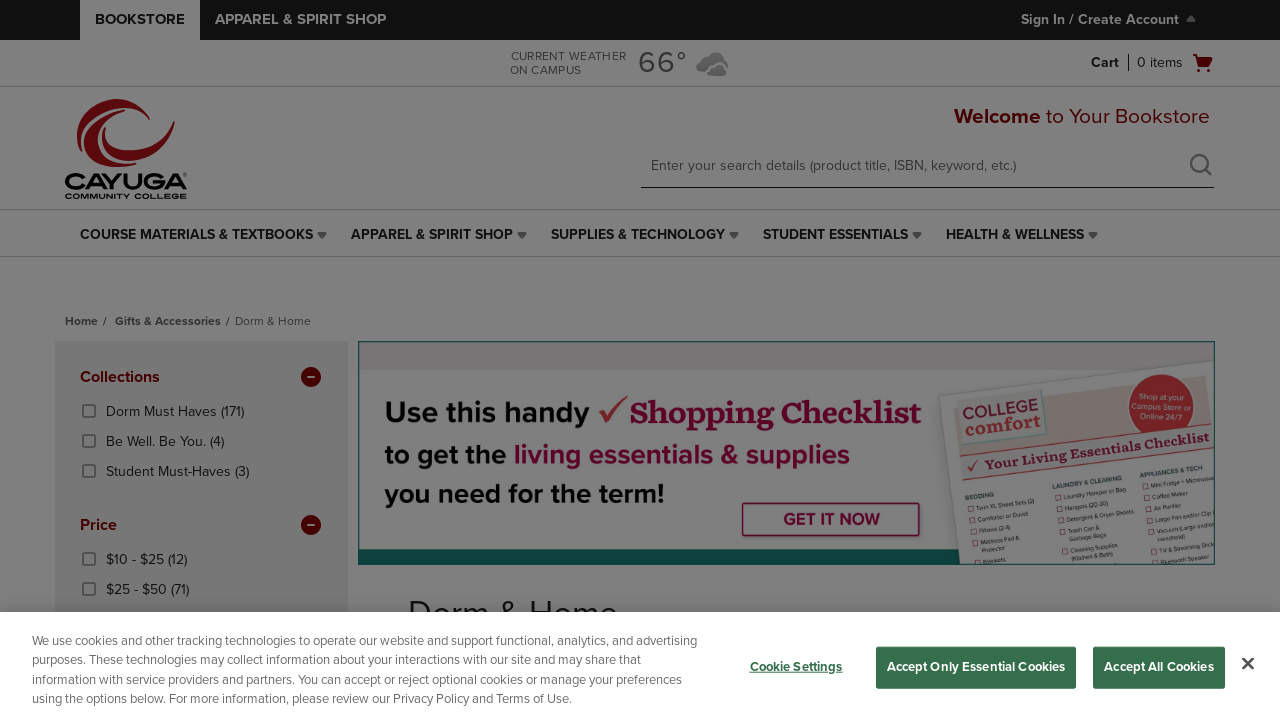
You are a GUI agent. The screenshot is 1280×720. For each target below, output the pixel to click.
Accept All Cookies (1158, 667)
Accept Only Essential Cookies (976, 667)
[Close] (1248, 663)
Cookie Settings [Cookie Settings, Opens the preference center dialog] (796, 667)
